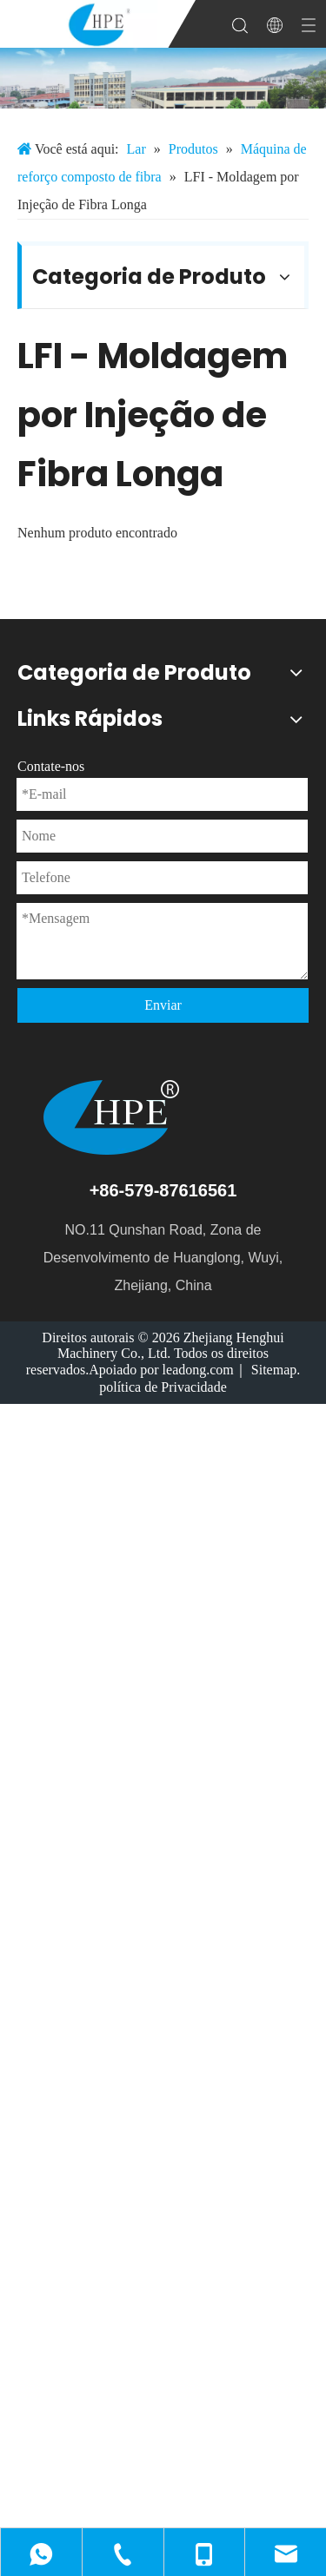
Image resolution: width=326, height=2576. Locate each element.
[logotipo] (163, 1117)
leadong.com (198, 1369)
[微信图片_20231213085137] (163, 78)
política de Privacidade (163, 1387)
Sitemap (273, 1369)
